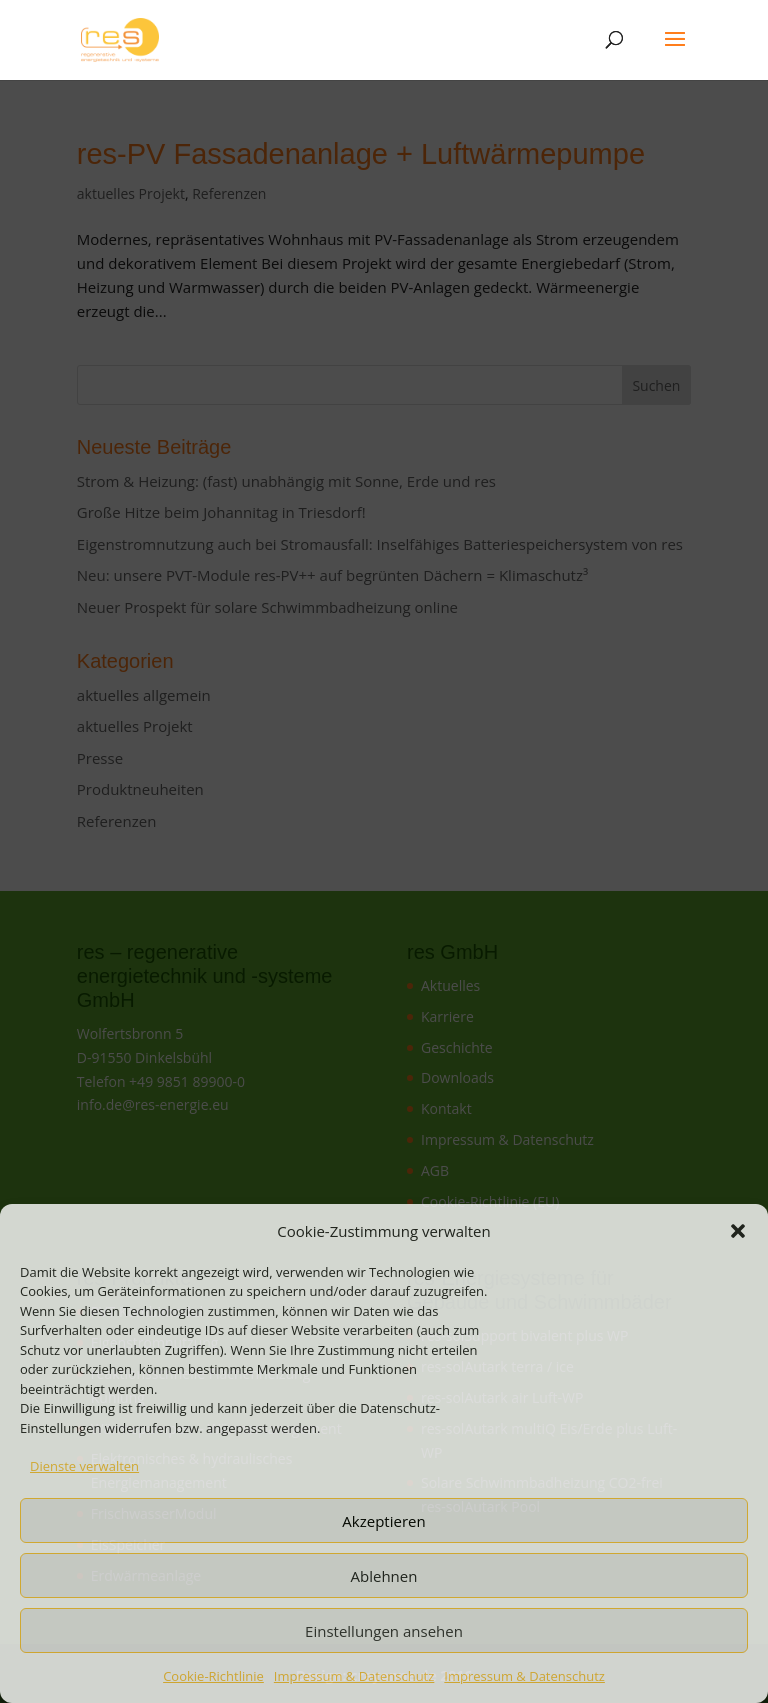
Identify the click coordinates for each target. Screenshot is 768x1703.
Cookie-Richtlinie (213, 1676)
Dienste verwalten (84, 1466)
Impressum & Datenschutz (354, 1676)
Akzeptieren (383, 1521)
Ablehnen (384, 1576)
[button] (738, 1231)
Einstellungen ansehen (384, 1631)
